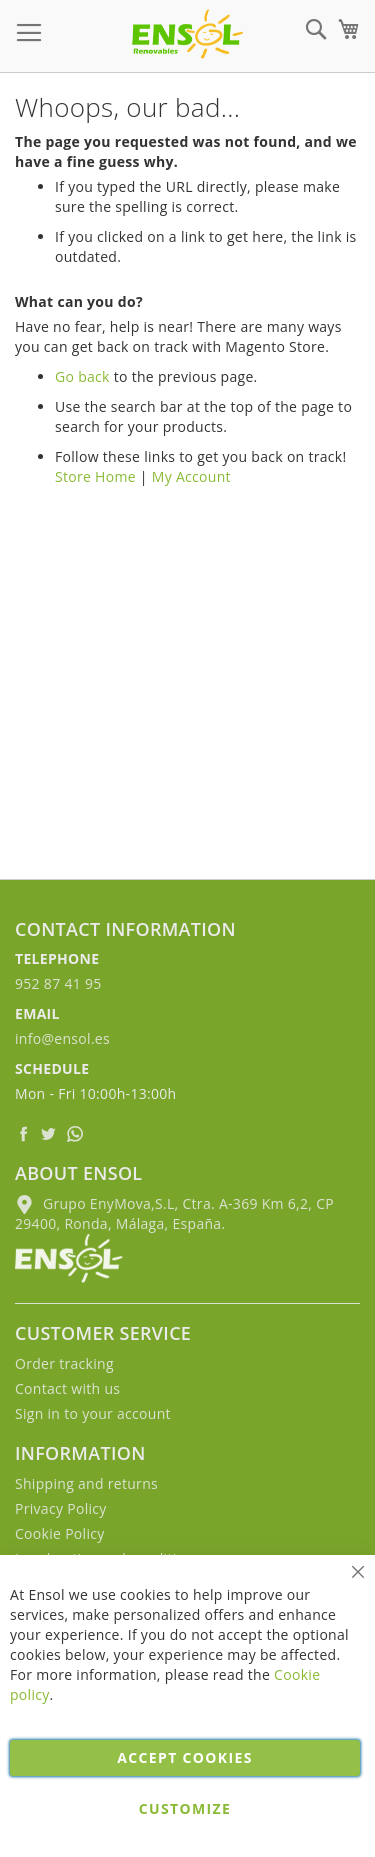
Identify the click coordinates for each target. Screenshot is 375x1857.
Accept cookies (184, 1757)
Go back (82, 376)
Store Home (95, 476)
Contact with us (67, 1388)
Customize (185, 1808)
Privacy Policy (61, 1508)
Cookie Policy (60, 1533)
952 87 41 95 (58, 983)
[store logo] (187, 34)
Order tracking (64, 1363)
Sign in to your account (93, 1413)
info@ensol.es (62, 1038)
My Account (191, 476)
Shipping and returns (86, 1483)
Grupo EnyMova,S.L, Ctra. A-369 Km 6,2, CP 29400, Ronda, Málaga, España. (174, 1213)
